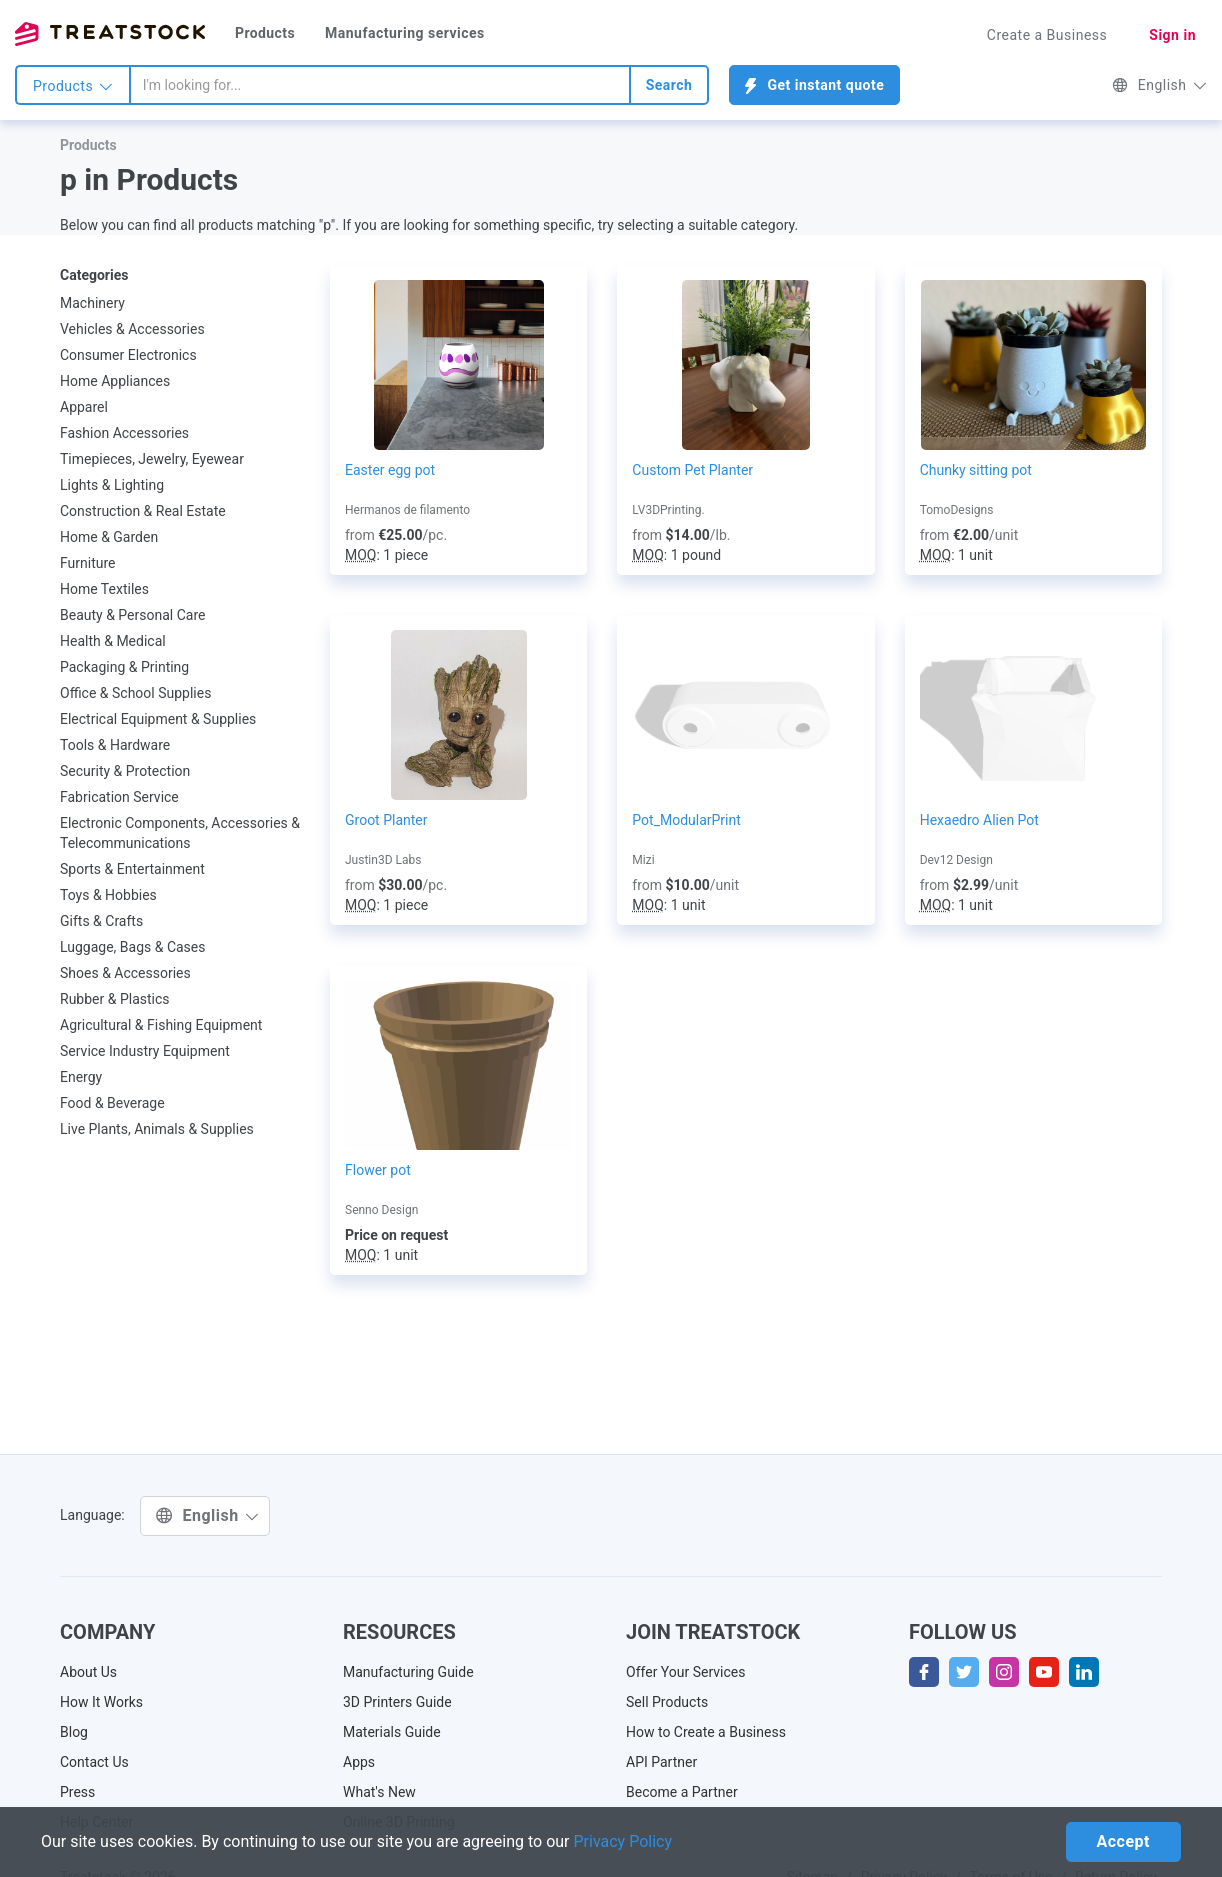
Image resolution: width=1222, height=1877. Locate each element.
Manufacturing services (405, 33)
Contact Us (94, 1762)
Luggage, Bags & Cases (133, 947)
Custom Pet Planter (692, 470)
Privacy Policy (623, 1841)
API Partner (661, 1762)
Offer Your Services (686, 1672)
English (1159, 85)
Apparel (84, 407)
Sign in (1172, 35)
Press (77, 1792)
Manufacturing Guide (408, 1672)
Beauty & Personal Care (132, 615)
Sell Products (667, 1702)
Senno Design (381, 1210)
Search (669, 85)
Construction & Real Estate (143, 511)
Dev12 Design (956, 860)
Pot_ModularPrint (686, 820)
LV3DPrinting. (668, 510)
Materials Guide (392, 1732)
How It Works (101, 1702)
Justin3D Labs (383, 860)
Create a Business (1047, 35)
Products (265, 33)
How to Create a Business (706, 1732)
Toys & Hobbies (108, 895)
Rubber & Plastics (115, 999)
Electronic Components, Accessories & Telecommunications (180, 833)
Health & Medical (113, 641)
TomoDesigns (957, 510)
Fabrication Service (119, 797)
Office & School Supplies (135, 693)
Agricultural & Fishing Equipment (161, 1025)
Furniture (88, 563)
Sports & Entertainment (132, 869)
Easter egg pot (390, 470)
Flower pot (378, 1170)
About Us (88, 1672)
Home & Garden (109, 537)
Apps (359, 1762)
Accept (1123, 1841)
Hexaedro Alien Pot (979, 820)
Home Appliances (115, 381)
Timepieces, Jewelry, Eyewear (152, 459)
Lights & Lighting (112, 485)
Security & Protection (125, 771)
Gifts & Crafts (101, 921)
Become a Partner (682, 1792)
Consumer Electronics (128, 355)
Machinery (92, 303)
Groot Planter (386, 820)
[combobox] (380, 85)
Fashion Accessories (124, 433)
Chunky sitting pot (976, 470)
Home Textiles (104, 589)
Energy (81, 1077)
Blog (74, 1732)
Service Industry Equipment (145, 1051)
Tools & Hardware (115, 745)
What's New (379, 1792)
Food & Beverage (112, 1103)
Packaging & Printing (124, 667)
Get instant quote (814, 85)
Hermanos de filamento (407, 510)
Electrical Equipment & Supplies (158, 719)
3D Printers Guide (397, 1702)
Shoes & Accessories (125, 973)
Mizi (643, 860)
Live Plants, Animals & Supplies (157, 1129)
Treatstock (110, 34)
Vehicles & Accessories (132, 329)
